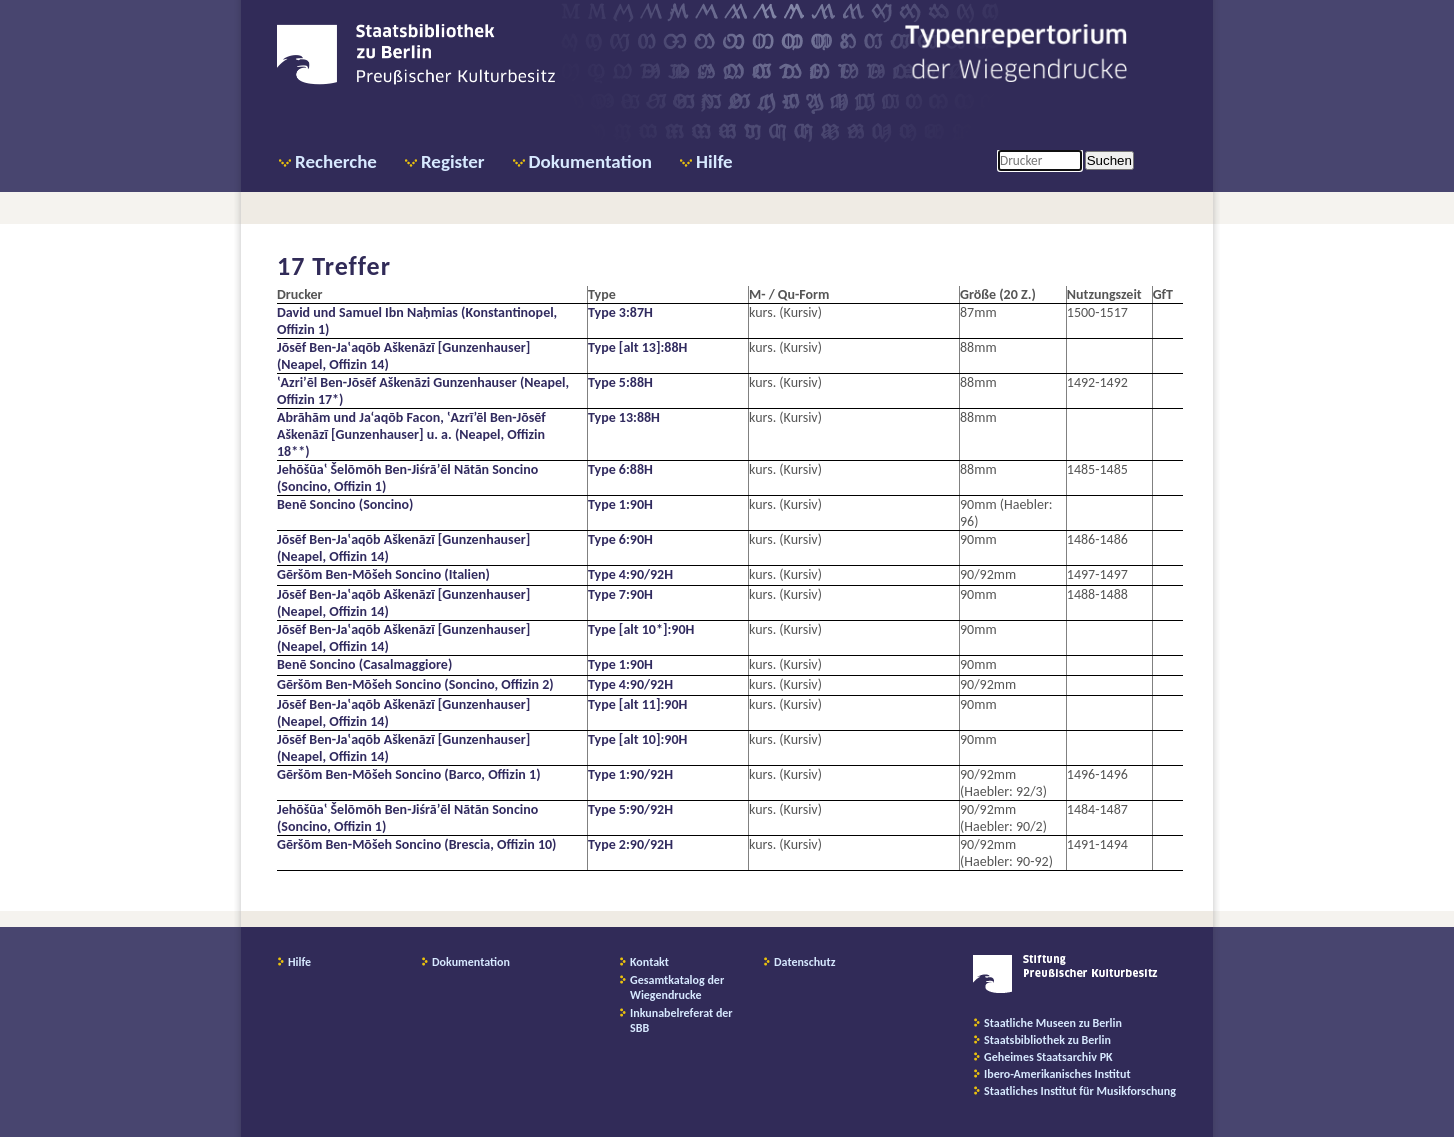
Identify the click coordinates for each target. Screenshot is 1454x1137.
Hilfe (714, 161)
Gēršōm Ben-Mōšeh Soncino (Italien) (383, 574)
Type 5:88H (620, 382)
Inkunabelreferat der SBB (681, 1020)
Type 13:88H (624, 417)
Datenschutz (805, 962)
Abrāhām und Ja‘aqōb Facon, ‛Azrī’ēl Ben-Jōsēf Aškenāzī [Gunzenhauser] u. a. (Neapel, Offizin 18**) (411, 434)
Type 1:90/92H (630, 774)
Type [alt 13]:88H (637, 347)
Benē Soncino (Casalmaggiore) (364, 664)
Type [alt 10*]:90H (641, 629)
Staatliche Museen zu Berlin (1053, 1023)
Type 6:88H (620, 469)
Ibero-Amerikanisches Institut (1057, 1074)
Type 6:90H (620, 539)
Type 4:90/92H (630, 574)
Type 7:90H (620, 594)
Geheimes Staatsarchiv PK (1048, 1057)
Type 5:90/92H (630, 809)
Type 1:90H (620, 504)
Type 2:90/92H (630, 844)
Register (453, 161)
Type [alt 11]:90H (637, 704)
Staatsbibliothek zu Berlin (1047, 1040)
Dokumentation (590, 161)
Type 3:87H (620, 312)
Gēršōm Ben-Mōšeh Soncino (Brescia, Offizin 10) (416, 844)
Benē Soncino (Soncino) (345, 504)
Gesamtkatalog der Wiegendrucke (677, 987)
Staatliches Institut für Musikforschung (1080, 1091)
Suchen (1109, 160)
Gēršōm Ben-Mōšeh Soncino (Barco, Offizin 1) (409, 774)
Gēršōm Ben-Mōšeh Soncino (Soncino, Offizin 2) (415, 684)
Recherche (336, 161)
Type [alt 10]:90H (637, 739)
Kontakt (649, 962)
